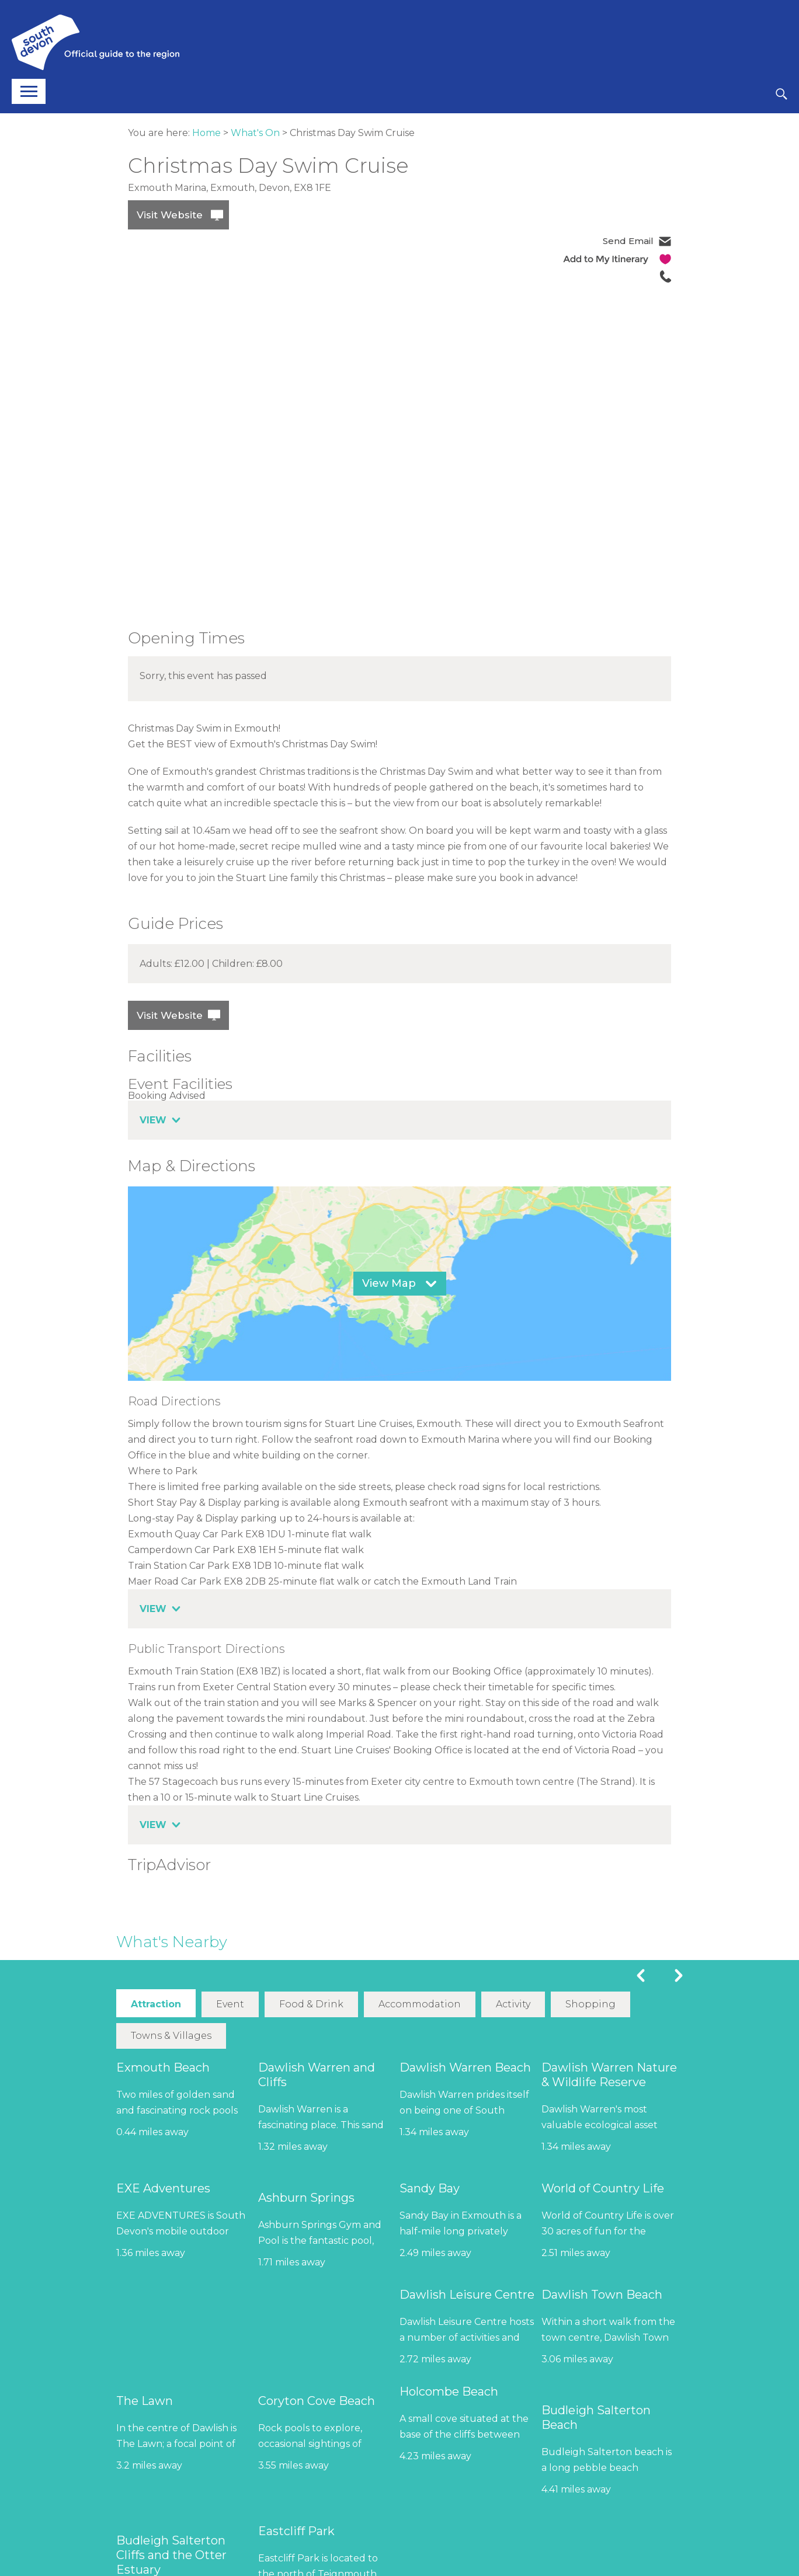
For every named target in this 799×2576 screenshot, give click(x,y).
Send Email (628, 240)
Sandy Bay (429, 2188)
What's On (255, 132)
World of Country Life (602, 2188)
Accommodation (419, 2004)
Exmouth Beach (163, 2067)
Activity (513, 2004)
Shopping (590, 2004)
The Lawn (144, 2400)
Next (679, 1975)
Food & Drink (311, 2004)
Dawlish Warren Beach (465, 2067)
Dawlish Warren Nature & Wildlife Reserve (609, 2074)
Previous (641, 1975)
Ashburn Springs (306, 2197)
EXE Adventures (163, 2188)
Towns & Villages (171, 2035)
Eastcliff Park (296, 2530)
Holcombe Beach (448, 2391)
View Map (389, 1283)
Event (230, 2004)
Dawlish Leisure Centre (466, 2294)
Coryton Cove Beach (316, 2400)
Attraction (156, 2004)
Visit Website (170, 215)
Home (206, 132)
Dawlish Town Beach (601, 2294)
